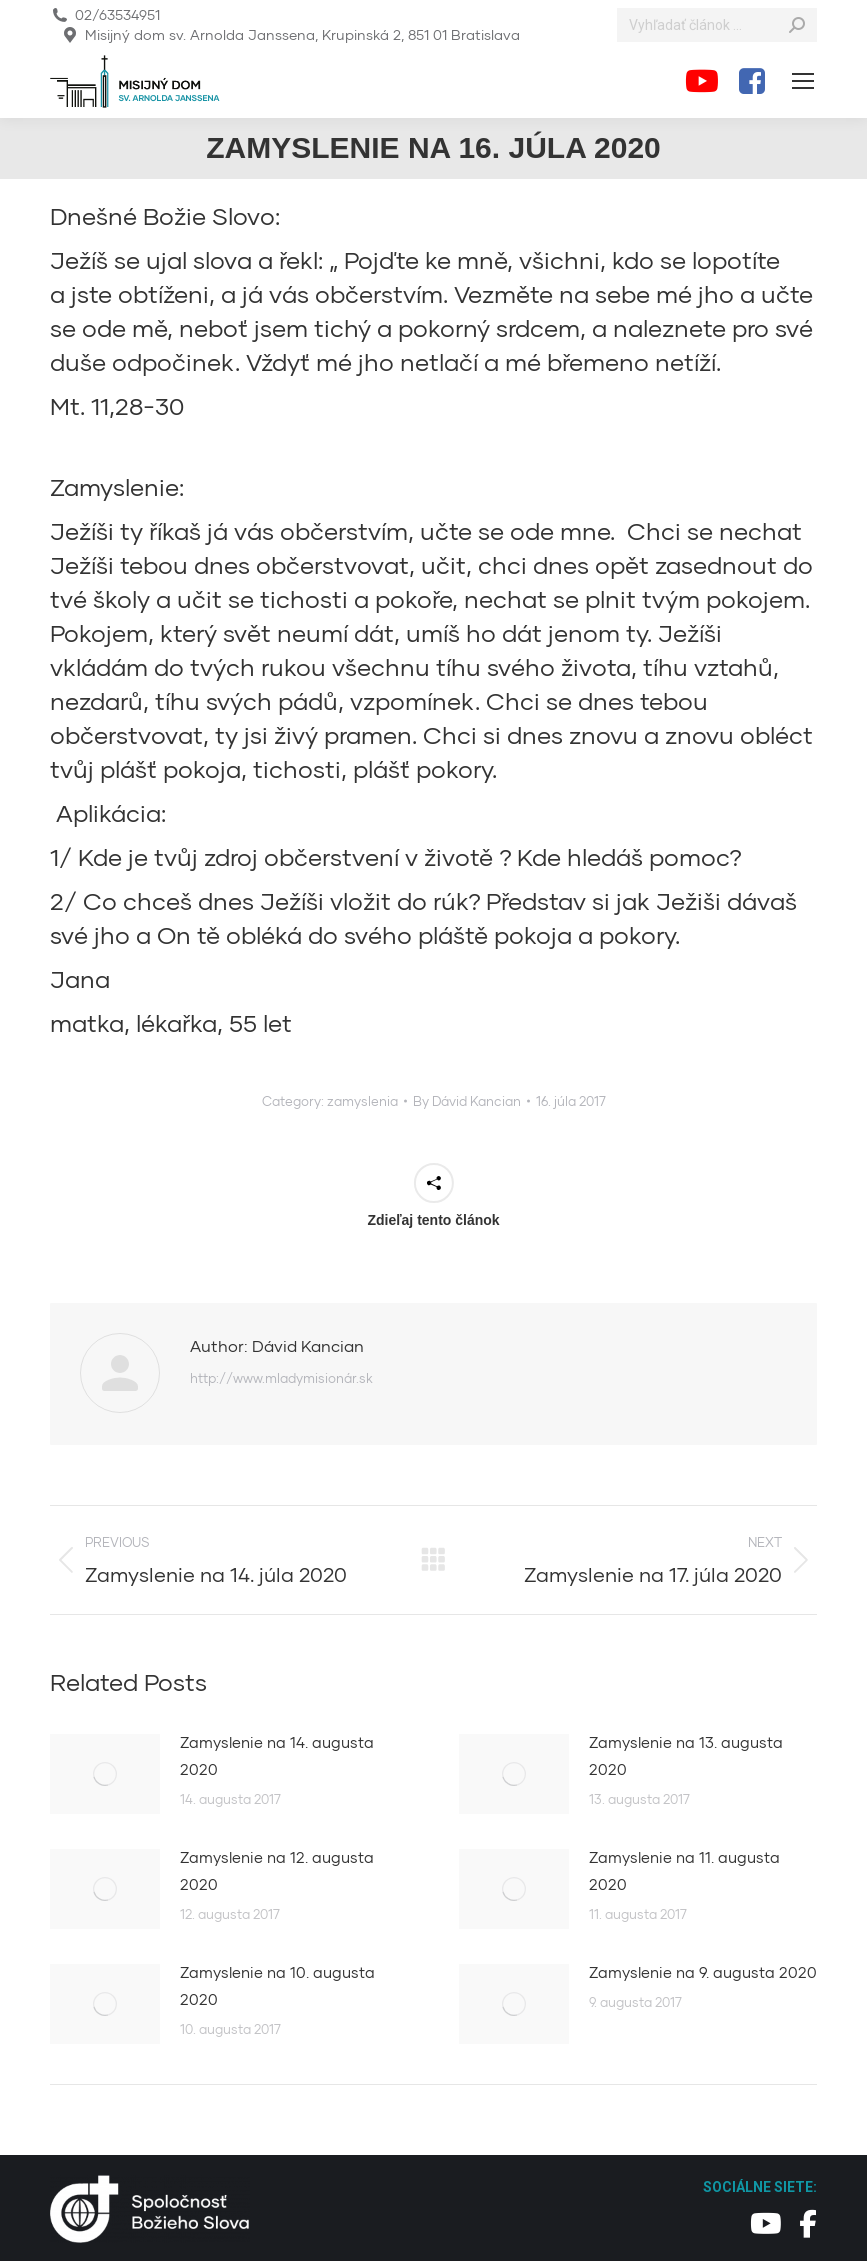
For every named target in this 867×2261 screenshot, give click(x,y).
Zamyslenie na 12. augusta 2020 (277, 1870)
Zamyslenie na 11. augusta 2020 (684, 1870)
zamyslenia (362, 1101)
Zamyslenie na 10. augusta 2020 (277, 1985)
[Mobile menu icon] (803, 81)
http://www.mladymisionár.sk (281, 1378)
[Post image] (105, 1774)
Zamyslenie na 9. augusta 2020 (703, 1972)
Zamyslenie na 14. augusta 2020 (277, 1755)
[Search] (717, 25)
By (467, 1101)
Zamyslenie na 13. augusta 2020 (686, 1755)
